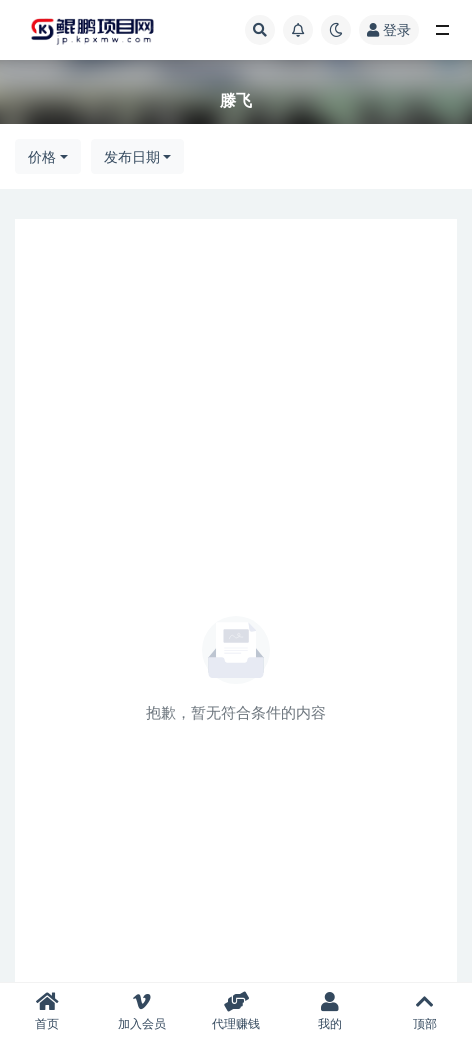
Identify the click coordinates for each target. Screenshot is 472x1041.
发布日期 (132, 156)
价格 (42, 156)
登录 (389, 29)
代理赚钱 (236, 1011)
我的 (330, 1011)
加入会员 (141, 1011)
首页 (47, 1011)
